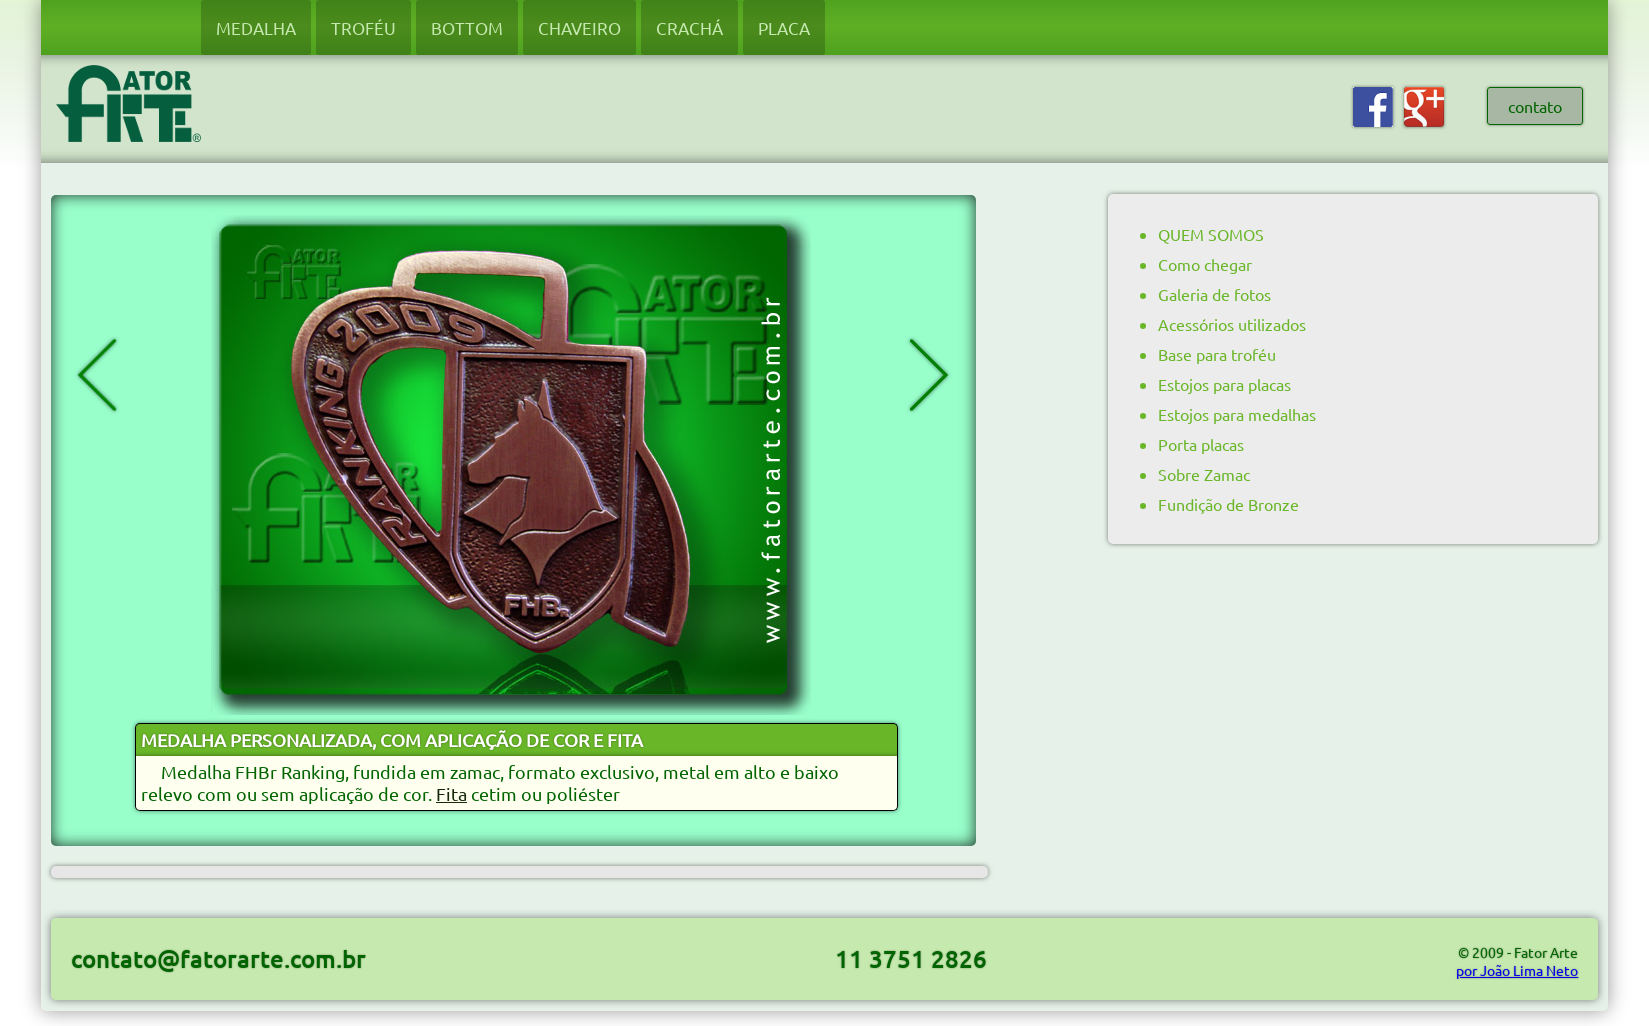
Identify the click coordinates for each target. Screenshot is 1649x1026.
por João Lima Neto (1517, 970)
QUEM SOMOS (1211, 234)
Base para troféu (1217, 354)
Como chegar (1205, 264)
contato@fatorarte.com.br (218, 958)
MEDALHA (256, 27)
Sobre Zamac (1204, 474)
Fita (451, 793)
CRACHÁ (689, 27)
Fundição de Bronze (1228, 504)
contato (1535, 106)
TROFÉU (363, 27)
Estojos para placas (1224, 384)
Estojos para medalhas (1237, 414)
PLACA (784, 27)
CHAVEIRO (579, 27)
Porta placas (1201, 444)
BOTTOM (467, 27)
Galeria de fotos (1214, 294)
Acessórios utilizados (1232, 324)
